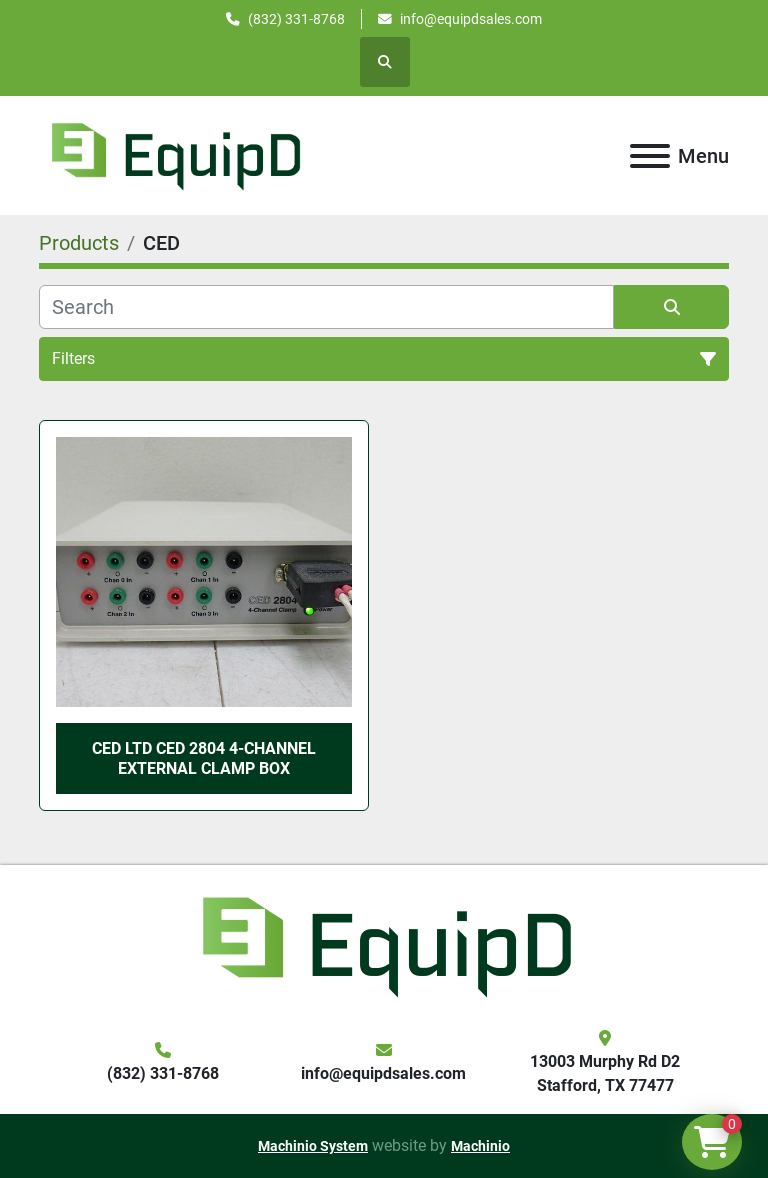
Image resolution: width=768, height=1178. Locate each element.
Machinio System (313, 1146)
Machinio (480, 1146)
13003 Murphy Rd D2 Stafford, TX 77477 (605, 1073)
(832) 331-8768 (296, 19)
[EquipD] (384, 944)
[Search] (326, 307)
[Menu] (650, 156)
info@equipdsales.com (471, 19)
